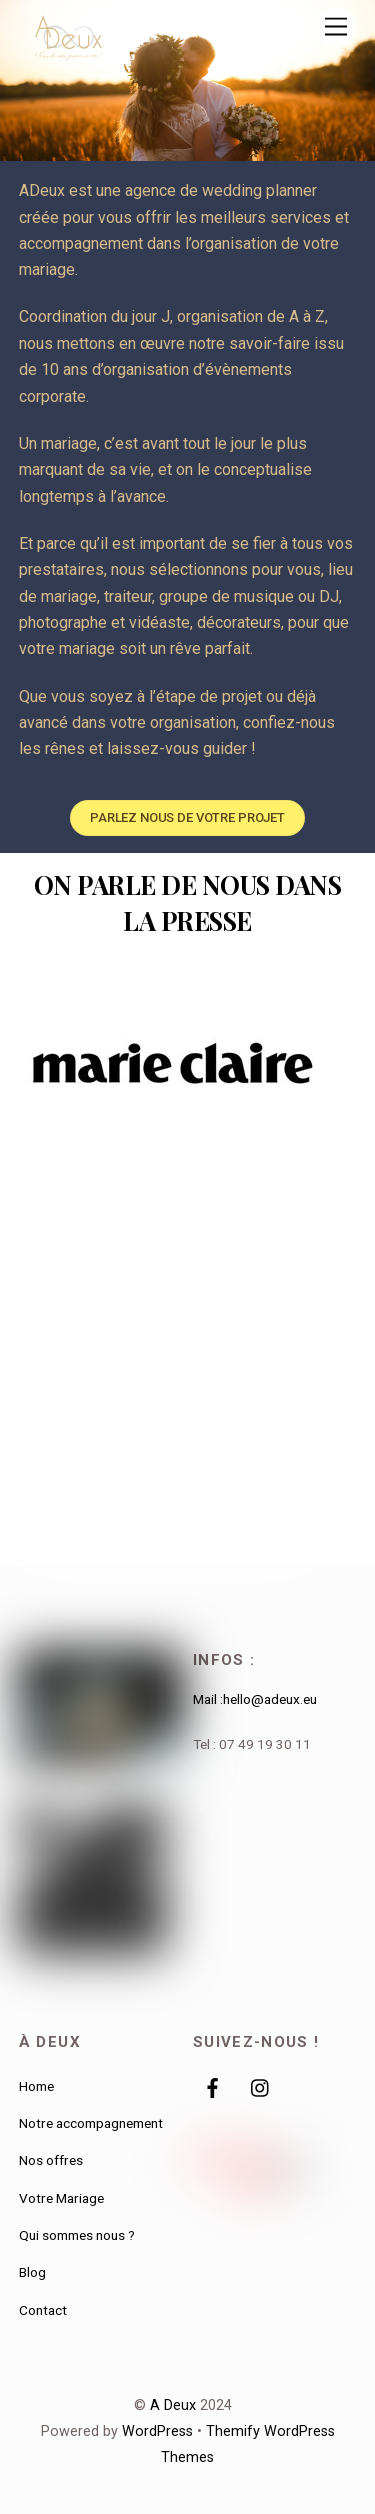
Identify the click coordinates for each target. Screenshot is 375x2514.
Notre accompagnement (91, 2123)
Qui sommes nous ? (77, 2235)
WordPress (157, 2431)
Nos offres (51, 2160)
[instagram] (261, 2086)
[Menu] (336, 27)
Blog (32, 2272)
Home (36, 2086)
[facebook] (213, 2086)
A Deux (173, 2405)
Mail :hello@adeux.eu (255, 1699)
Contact (43, 2310)
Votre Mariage (61, 2198)
